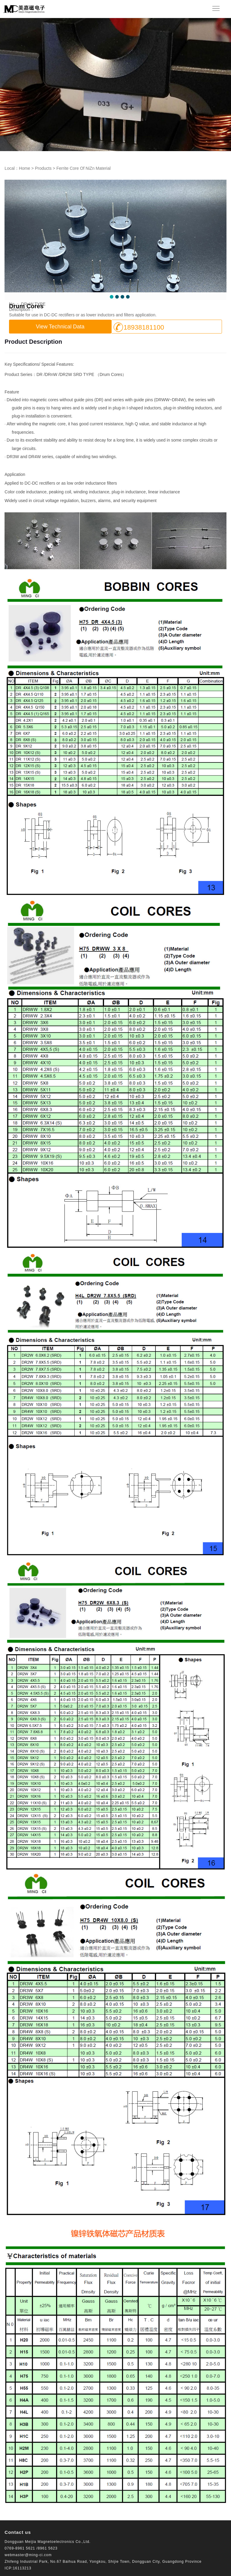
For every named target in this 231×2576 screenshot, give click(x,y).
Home (24, 168)
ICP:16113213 (18, 2568)
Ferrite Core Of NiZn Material (83, 168)
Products (43, 168)
